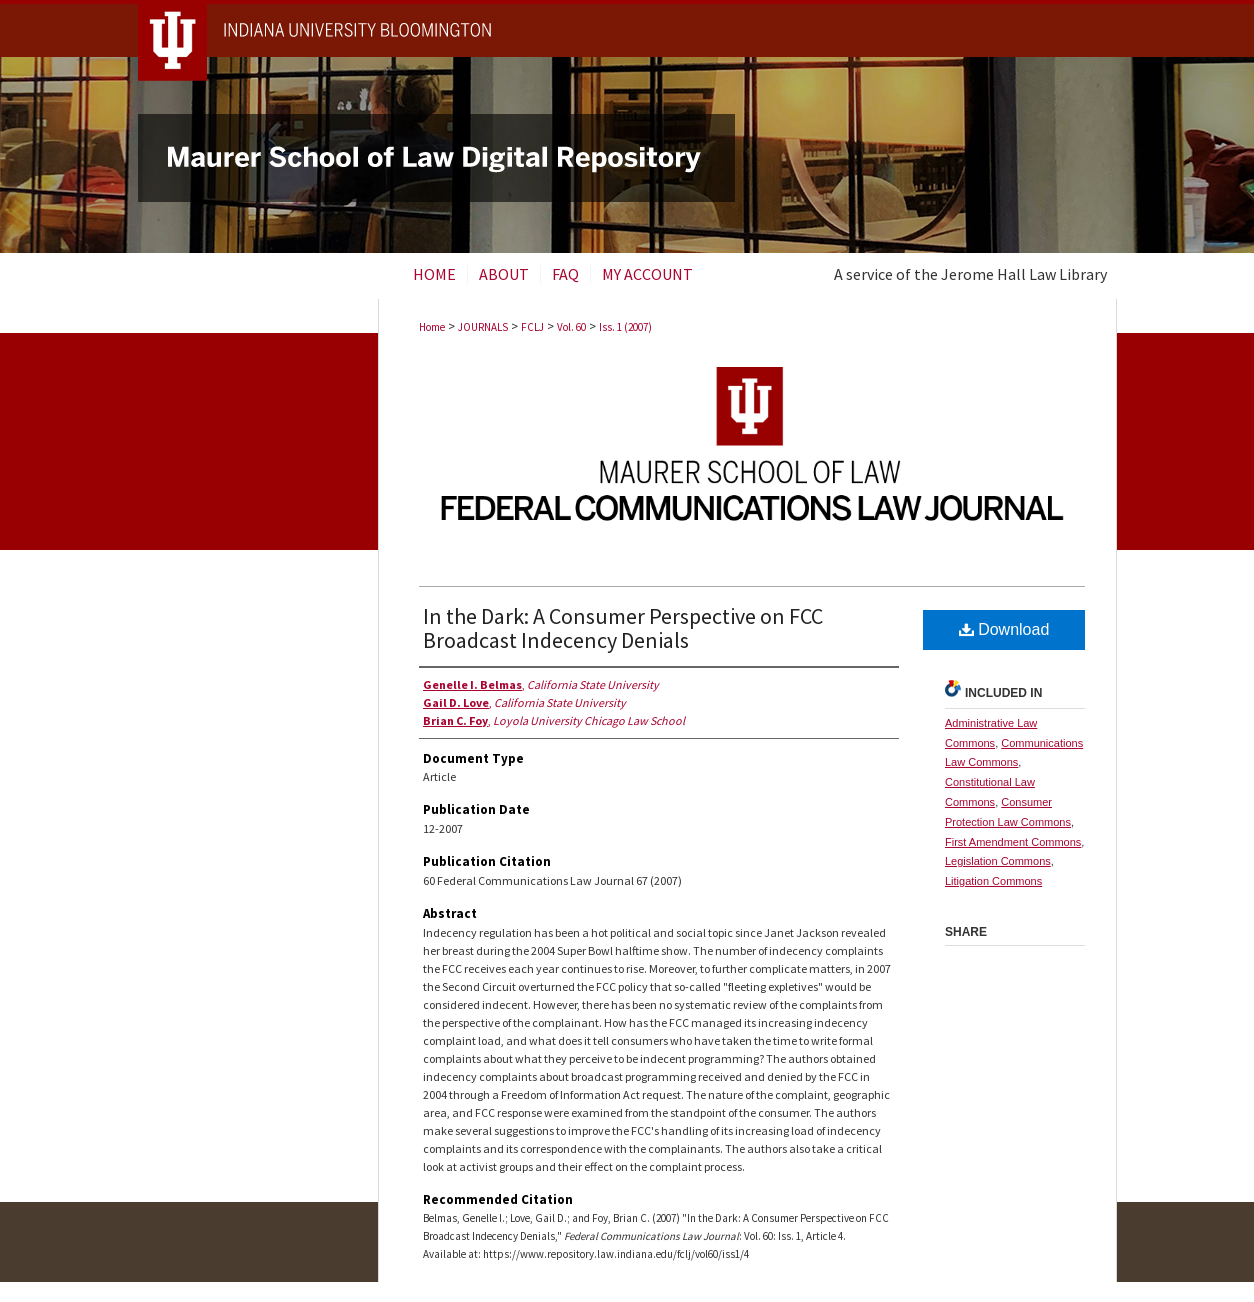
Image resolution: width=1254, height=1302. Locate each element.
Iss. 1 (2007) (625, 327)
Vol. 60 (571, 327)
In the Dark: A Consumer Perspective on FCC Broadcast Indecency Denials (623, 628)
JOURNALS (483, 327)
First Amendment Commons (1013, 842)
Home (432, 327)
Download (1004, 629)
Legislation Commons (998, 861)
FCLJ (532, 327)
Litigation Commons (993, 881)
